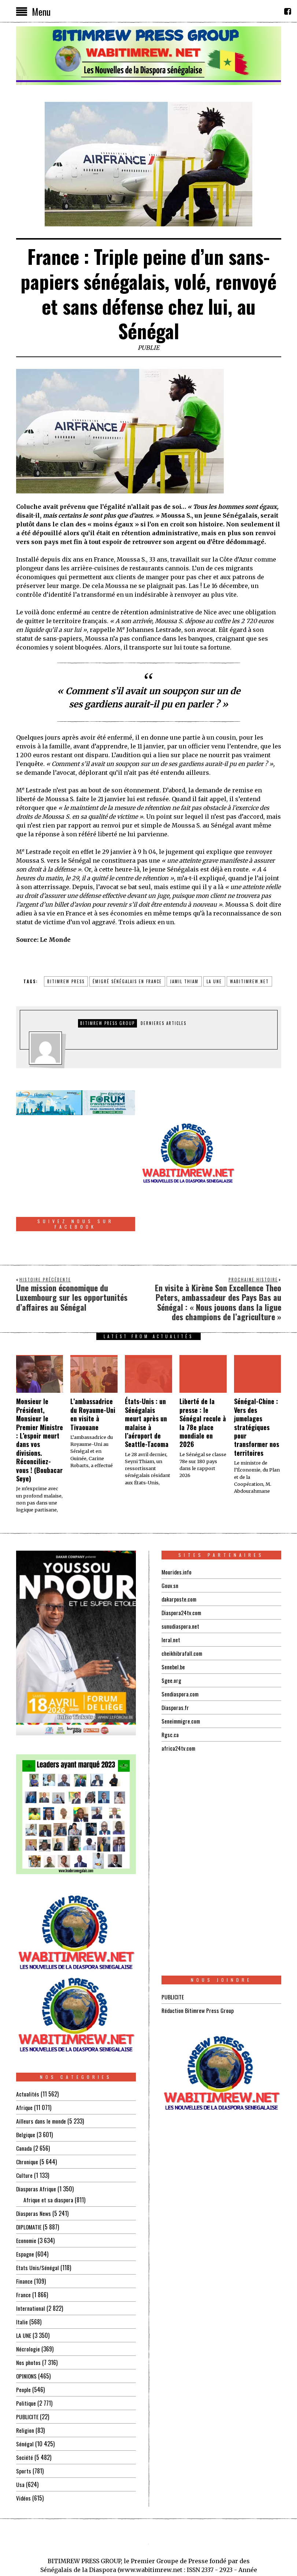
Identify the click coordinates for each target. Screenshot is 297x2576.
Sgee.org (171, 1632)
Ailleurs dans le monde (41, 2073)
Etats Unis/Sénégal (37, 2219)
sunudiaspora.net (181, 1577)
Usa (20, 2436)
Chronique (27, 2113)
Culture (24, 2127)
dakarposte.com (179, 1550)
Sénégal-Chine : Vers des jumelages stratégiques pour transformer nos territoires (256, 1378)
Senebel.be (173, 1618)
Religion (25, 2382)
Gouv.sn (170, 1537)
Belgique (26, 2086)
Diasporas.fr (175, 1659)
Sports (23, 2422)
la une (214, 981)
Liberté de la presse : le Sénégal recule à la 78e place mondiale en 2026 (202, 1374)
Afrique (24, 2059)
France (23, 2246)
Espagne (25, 2206)
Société (24, 2409)
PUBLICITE (27, 2368)
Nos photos (28, 2314)
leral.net (171, 1591)
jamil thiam (184, 981)
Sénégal (25, 2395)
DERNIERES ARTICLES (163, 1023)
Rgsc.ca (170, 1686)
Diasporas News (34, 2165)
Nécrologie (28, 2300)
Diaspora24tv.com (182, 1564)
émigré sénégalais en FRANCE (127, 981)
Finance (24, 2233)
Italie (22, 2273)
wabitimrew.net (249, 981)
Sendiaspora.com (181, 1645)
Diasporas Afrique (36, 2140)
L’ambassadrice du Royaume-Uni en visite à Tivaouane (92, 1366)
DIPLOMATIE (29, 2179)
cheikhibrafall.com (183, 1604)
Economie (26, 2192)
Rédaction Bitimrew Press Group (198, 1962)
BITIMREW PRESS (66, 981)
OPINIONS (27, 2328)
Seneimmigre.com (182, 1672)
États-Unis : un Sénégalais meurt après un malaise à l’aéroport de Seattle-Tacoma (146, 1374)
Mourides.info (177, 1523)
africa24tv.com (179, 1699)
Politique (26, 2355)
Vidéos (23, 2450)
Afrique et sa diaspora (48, 2151)
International (30, 2260)
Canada (24, 2100)
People (23, 2341)
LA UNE (23, 2287)
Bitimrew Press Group (107, 1023)
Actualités (27, 2046)
